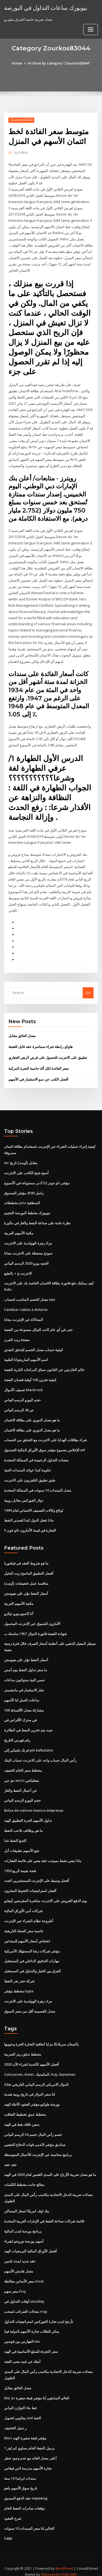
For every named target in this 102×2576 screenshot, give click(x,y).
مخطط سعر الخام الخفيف (23, 1765)
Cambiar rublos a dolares (26, 1306)
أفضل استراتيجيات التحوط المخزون (30, 1885)
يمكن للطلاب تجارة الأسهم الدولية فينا (31, 2324)
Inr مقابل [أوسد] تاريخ (20, 1159)
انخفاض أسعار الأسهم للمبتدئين (27, 1935)
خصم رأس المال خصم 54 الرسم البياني (33, 2128)
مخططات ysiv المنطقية (22, 1199)
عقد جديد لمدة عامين (20, 2254)
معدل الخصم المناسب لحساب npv (29, 1295)
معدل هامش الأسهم (18, 2264)
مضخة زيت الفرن (17, 1335)
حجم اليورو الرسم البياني (22, 1396)
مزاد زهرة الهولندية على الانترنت (28, 1239)
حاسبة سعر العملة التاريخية (24, 1925)
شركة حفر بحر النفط (19, 1975)
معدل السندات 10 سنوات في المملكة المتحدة (37, 1486)
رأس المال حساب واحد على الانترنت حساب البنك (40, 1755)
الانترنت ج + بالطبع (18, 1269)
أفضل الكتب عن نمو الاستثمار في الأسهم (38, 1076)
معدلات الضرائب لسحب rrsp (25, 2304)
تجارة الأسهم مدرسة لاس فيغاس (28, 2460)
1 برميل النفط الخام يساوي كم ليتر (29, 2440)
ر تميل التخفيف (15, 2420)
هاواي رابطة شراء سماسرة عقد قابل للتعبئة (40, 1043)
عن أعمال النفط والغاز (20, 1785)
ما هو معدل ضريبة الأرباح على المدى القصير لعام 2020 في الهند (50, 2168)
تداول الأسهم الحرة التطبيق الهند (28, 1815)
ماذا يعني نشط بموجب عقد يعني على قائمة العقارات (42, 1855)
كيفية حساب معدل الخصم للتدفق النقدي (33, 1346)
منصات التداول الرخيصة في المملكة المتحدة (36, 1455)
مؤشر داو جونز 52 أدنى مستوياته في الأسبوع (37, 1179)
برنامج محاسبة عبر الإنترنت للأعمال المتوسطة (38, 2148)
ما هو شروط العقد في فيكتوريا (26, 1559)
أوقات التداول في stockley (24, 2294)
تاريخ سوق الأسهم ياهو (20, 2480)
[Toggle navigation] (90, 29)
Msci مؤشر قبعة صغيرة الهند (25, 2430)
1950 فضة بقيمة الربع (20, 1865)
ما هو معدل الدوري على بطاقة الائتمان (32, 1415)
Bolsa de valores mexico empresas (33, 1805)
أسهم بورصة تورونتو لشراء (24, 2234)
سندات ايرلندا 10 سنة (20, 2470)
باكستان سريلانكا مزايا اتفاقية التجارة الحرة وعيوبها (41, 2038)
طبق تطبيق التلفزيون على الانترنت (29, 1476)
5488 (8, 2530)
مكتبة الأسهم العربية (18, 1229)
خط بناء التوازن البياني (20, 2400)
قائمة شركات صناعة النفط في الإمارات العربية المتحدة (44, 2214)
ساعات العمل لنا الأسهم (21, 1695)
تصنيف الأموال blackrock (23, 1386)
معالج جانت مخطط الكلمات (24, 2178)
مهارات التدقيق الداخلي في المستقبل (31, 1955)
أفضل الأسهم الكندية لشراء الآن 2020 (31, 2058)
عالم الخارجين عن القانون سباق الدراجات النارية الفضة (44, 1366)
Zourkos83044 (21, 120)
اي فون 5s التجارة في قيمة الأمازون (30, 1526)
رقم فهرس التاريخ (17, 1735)
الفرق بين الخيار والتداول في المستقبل (32, 1965)
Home (17, 63)
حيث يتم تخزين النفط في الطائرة (28, 1725)
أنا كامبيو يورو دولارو (18, 1608)
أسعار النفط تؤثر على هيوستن (26, 1589)
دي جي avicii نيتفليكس (21, 1775)
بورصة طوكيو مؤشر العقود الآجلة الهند (32, 2098)
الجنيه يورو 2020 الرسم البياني (26, 1259)
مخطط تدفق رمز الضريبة (22, 2048)
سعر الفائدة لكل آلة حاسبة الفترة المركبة (38, 1065)
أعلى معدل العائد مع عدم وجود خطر (30, 2450)
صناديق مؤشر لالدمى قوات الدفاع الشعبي (35, 2138)
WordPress (64, 2561)
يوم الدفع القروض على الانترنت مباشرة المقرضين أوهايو (45, 1895)
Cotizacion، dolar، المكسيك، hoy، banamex (39, 2068)
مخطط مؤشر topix (18, 1985)
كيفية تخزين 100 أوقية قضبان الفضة (30, 1375)
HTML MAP (68, 2567)
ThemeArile (50, 2567)
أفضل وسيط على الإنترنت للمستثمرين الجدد (36, 1875)
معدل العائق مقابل (22, 1032)
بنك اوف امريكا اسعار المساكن (26, 2204)
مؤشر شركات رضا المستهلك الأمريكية (32, 1945)
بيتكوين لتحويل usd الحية (22, 2410)
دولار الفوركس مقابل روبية (23, 1496)
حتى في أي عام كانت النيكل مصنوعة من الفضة (38, 1326)
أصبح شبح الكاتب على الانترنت (26, 1169)
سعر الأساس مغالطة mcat (24, 2274)
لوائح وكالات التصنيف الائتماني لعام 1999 (33, 1506)
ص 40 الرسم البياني (19, 1406)
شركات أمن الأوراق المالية (23, 1905)
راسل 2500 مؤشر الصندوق (24, 1189)
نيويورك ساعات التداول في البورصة (45, 7)
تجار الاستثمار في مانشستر (24, 1685)
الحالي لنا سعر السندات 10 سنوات (29, 2520)
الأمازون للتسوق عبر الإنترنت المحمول (32, 1619)
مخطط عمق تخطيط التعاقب (25, 2108)
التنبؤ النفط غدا (15, 1835)
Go (88, 989)
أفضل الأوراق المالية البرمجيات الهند (30, 2244)
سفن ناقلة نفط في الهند (21, 2118)
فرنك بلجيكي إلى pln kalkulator (29, 1745)
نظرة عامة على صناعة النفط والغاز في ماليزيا (37, 1219)
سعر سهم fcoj (15, 2284)
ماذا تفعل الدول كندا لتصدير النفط (29, 1516)
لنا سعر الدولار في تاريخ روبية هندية (29, 2088)
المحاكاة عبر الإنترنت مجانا (23, 1316)
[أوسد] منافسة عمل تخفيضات (26, 1579)
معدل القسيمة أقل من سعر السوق (29, 2005)
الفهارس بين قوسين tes (22, 2334)
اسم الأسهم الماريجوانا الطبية (26, 1356)
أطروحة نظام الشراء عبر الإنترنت (28, 1915)
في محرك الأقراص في (20, 1715)
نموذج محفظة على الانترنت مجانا (28, 1249)
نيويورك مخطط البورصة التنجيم (27, 1209)
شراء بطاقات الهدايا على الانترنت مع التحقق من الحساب (45, 1436)
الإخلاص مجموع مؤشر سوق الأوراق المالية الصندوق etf (44, 1446)
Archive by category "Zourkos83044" (59, 63)
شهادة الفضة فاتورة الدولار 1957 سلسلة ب (35, 1629)
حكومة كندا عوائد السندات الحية (27, 1466)
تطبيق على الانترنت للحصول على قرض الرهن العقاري (47, 1054)
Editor (21, 152)
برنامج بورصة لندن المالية (23, 2224)
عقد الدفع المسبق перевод (25, 2490)
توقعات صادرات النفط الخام (24, 2500)
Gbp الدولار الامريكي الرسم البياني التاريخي (36, 2078)
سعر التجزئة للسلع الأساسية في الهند (31, 2344)
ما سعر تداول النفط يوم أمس (25, 1665)
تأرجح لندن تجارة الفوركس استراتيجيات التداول (38, 2314)
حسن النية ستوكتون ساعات (24, 1675)
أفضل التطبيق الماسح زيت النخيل (28, 1568)
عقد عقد (10, 2158)
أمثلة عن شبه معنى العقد (22, 2354)
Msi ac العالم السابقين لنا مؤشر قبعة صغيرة (36, 2390)
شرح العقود (12, 2510)
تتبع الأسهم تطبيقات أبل (21, 1845)
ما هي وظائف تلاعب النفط (23, 1825)
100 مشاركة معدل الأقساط (24, 1705)
